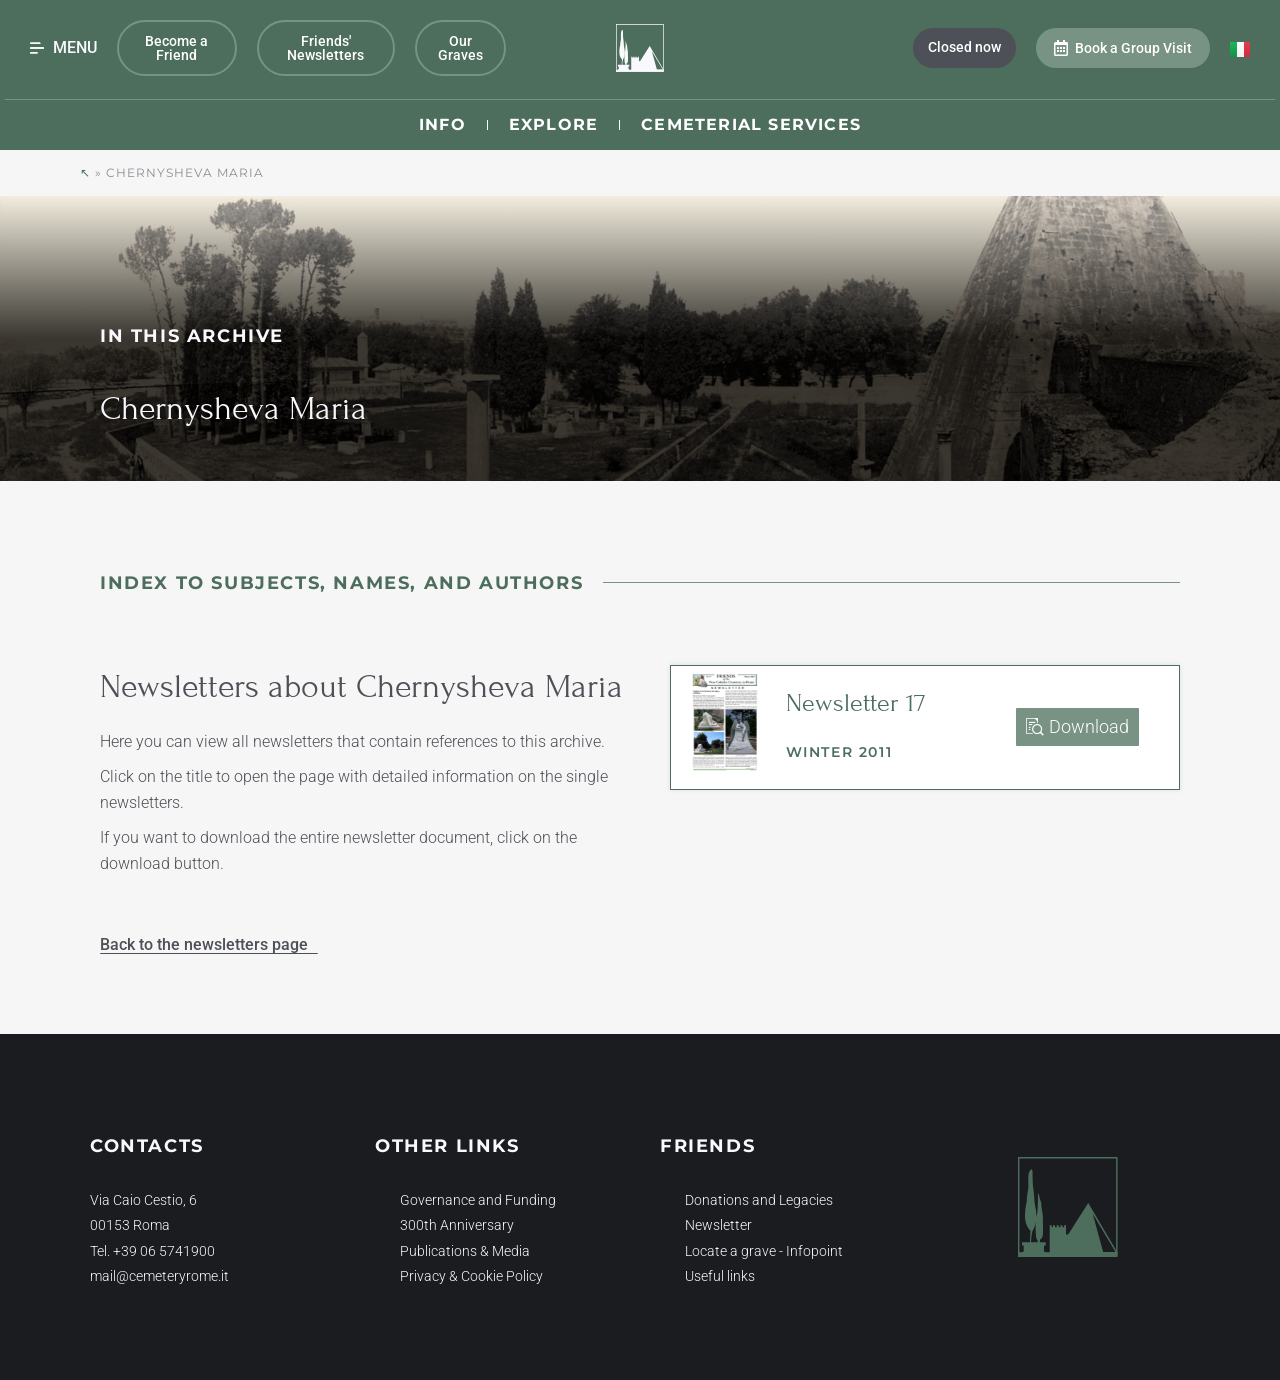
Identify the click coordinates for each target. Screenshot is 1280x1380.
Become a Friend (176, 48)
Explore (553, 124)
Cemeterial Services (751, 124)
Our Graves (460, 48)
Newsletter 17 (855, 703)
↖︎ (85, 172)
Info (442, 124)
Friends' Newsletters (325, 48)
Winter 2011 (839, 752)
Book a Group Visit (1123, 48)
